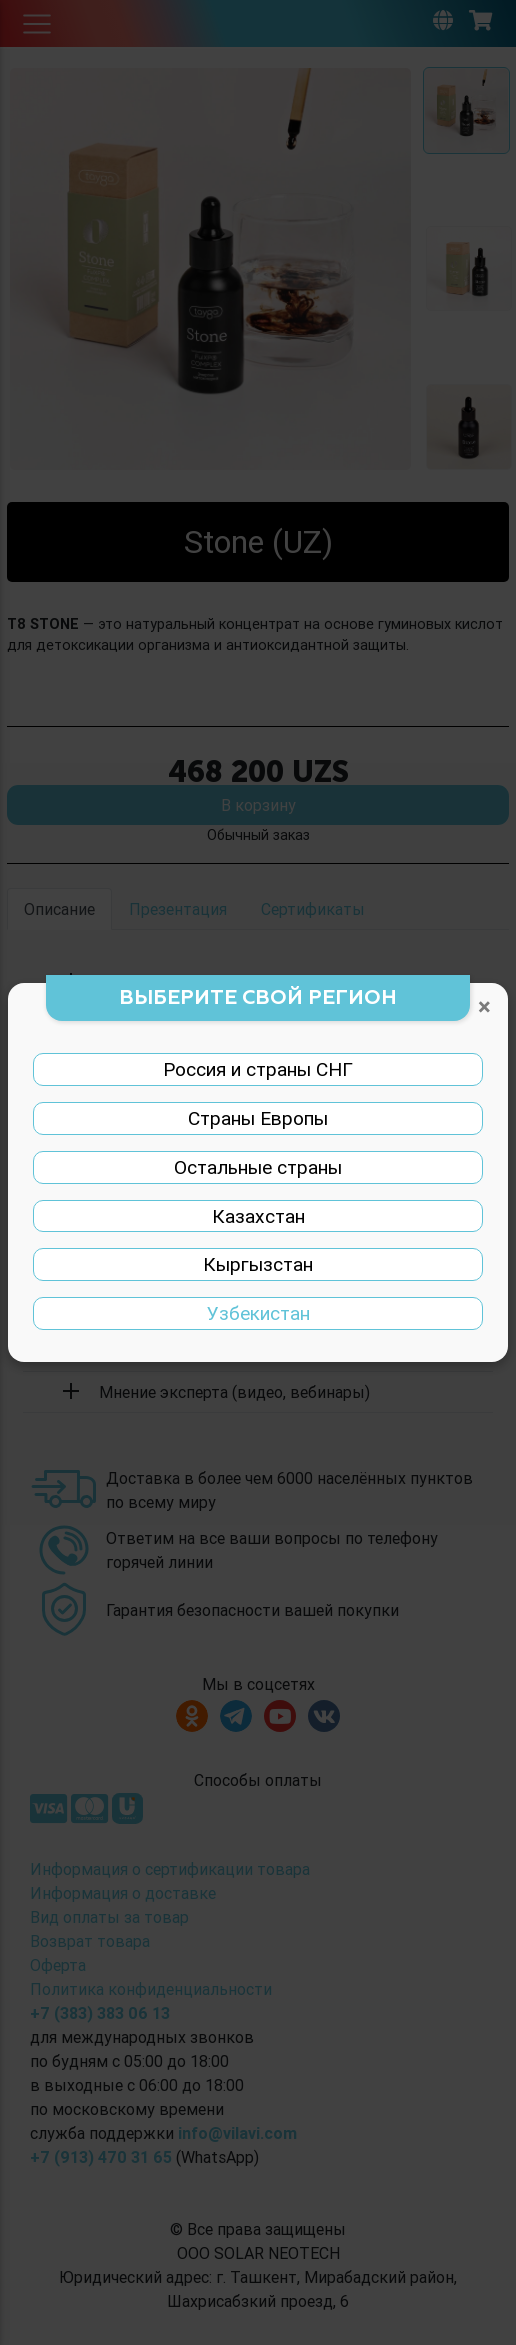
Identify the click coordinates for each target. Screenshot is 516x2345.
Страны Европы (258, 1118)
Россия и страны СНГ (258, 1069)
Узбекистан (258, 1313)
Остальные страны (258, 1167)
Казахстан (258, 1216)
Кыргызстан (258, 1264)
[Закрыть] (484, 1007)
